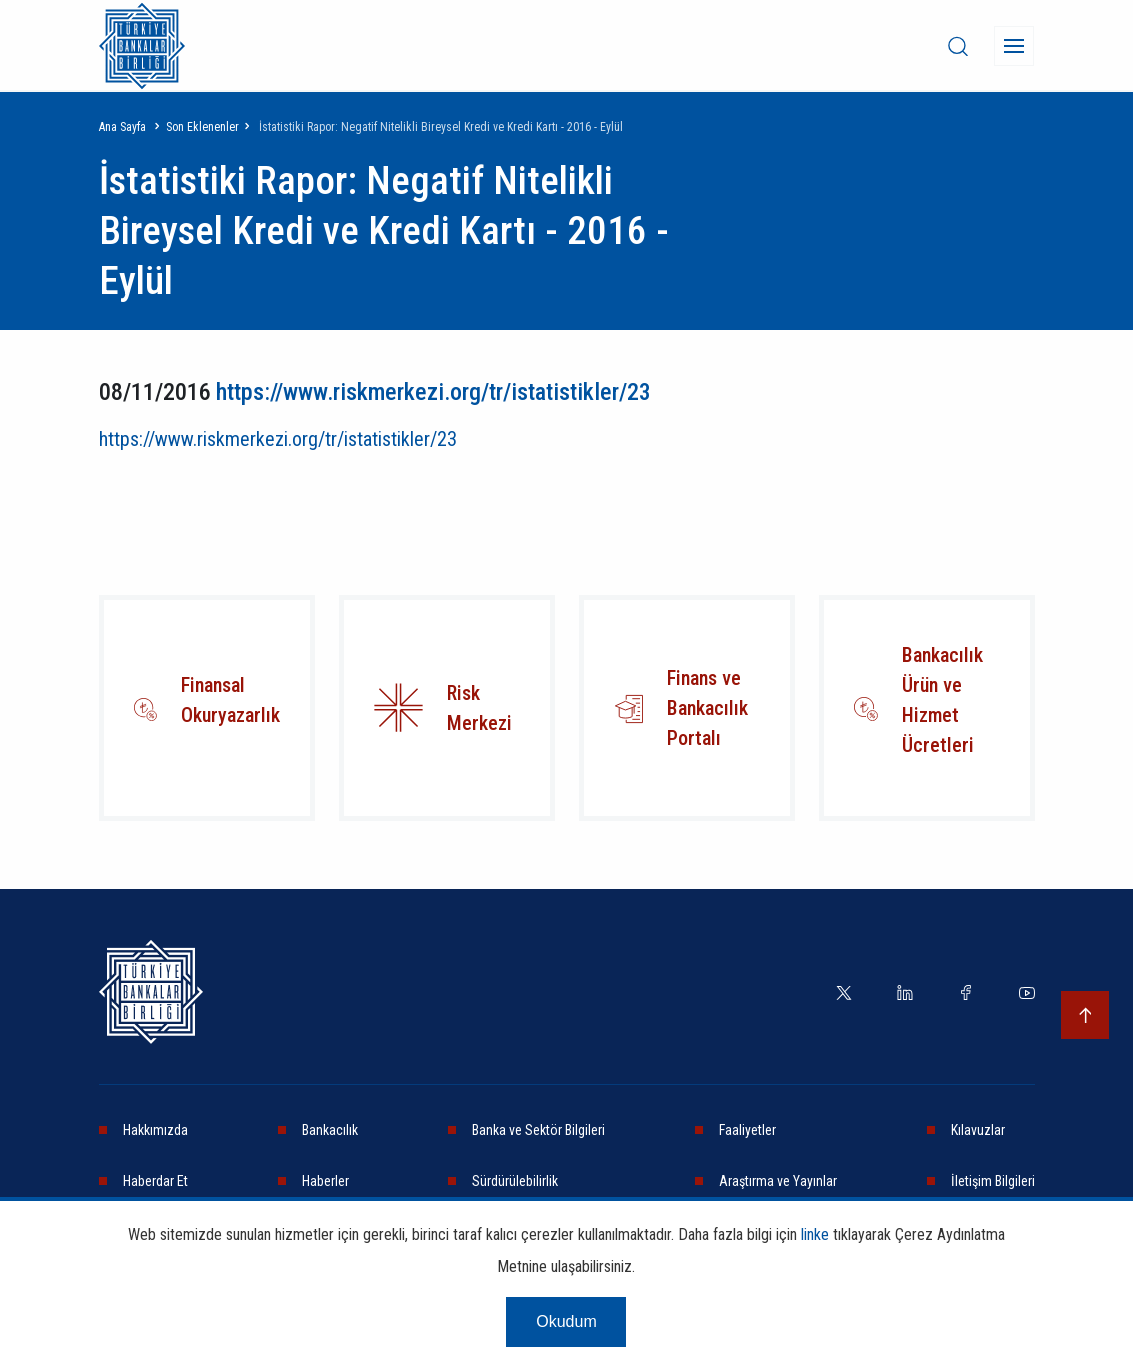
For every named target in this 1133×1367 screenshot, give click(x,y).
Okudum (566, 1321)
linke (815, 1234)
